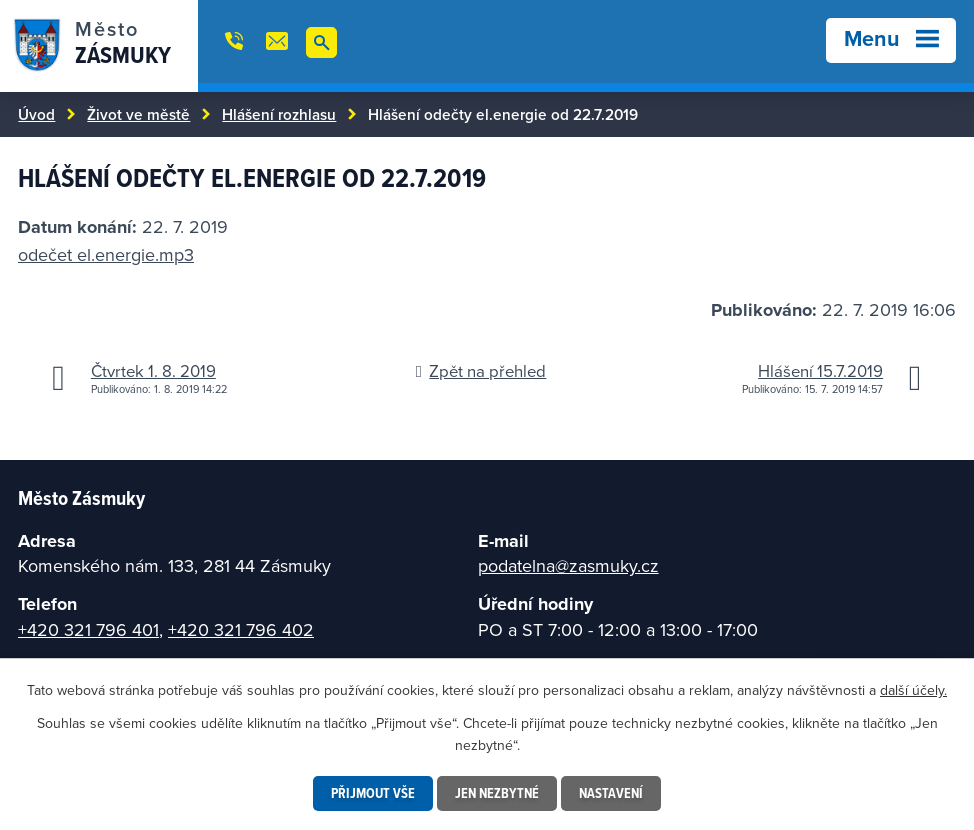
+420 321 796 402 (241, 629)
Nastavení (611, 793)
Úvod (36, 114)
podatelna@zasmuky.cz (568, 565)
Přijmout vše (373, 793)
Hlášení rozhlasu (279, 114)
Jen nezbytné (497, 793)
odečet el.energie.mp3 (106, 254)
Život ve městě (138, 114)
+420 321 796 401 (88, 629)
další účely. (913, 690)
